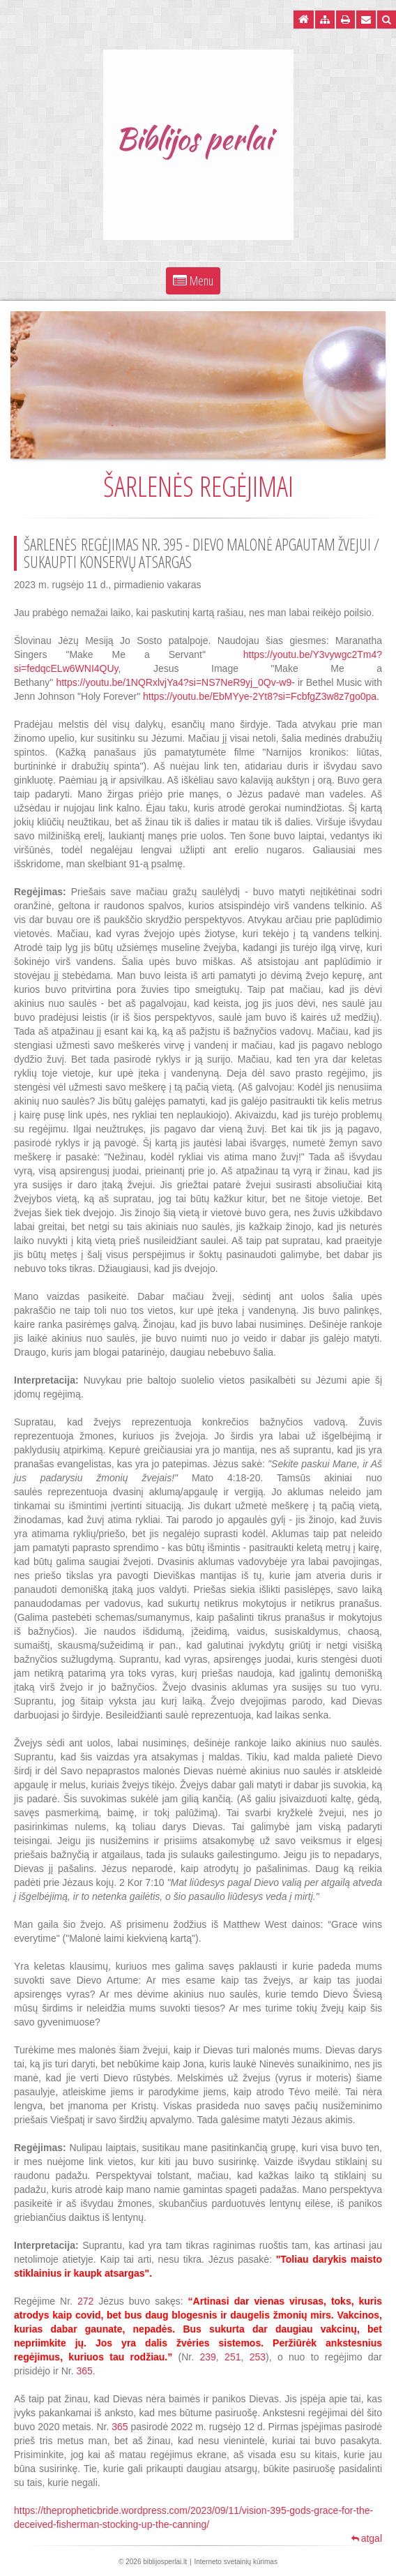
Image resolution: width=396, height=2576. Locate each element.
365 (84, 2370)
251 (232, 2356)
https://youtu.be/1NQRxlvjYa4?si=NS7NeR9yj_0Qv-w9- (175, 682)
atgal (366, 2538)
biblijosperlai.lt (165, 2562)
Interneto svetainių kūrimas (235, 2562)
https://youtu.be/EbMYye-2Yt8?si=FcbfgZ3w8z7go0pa (259, 696)
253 (258, 2356)
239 (208, 2356)
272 (85, 2301)
